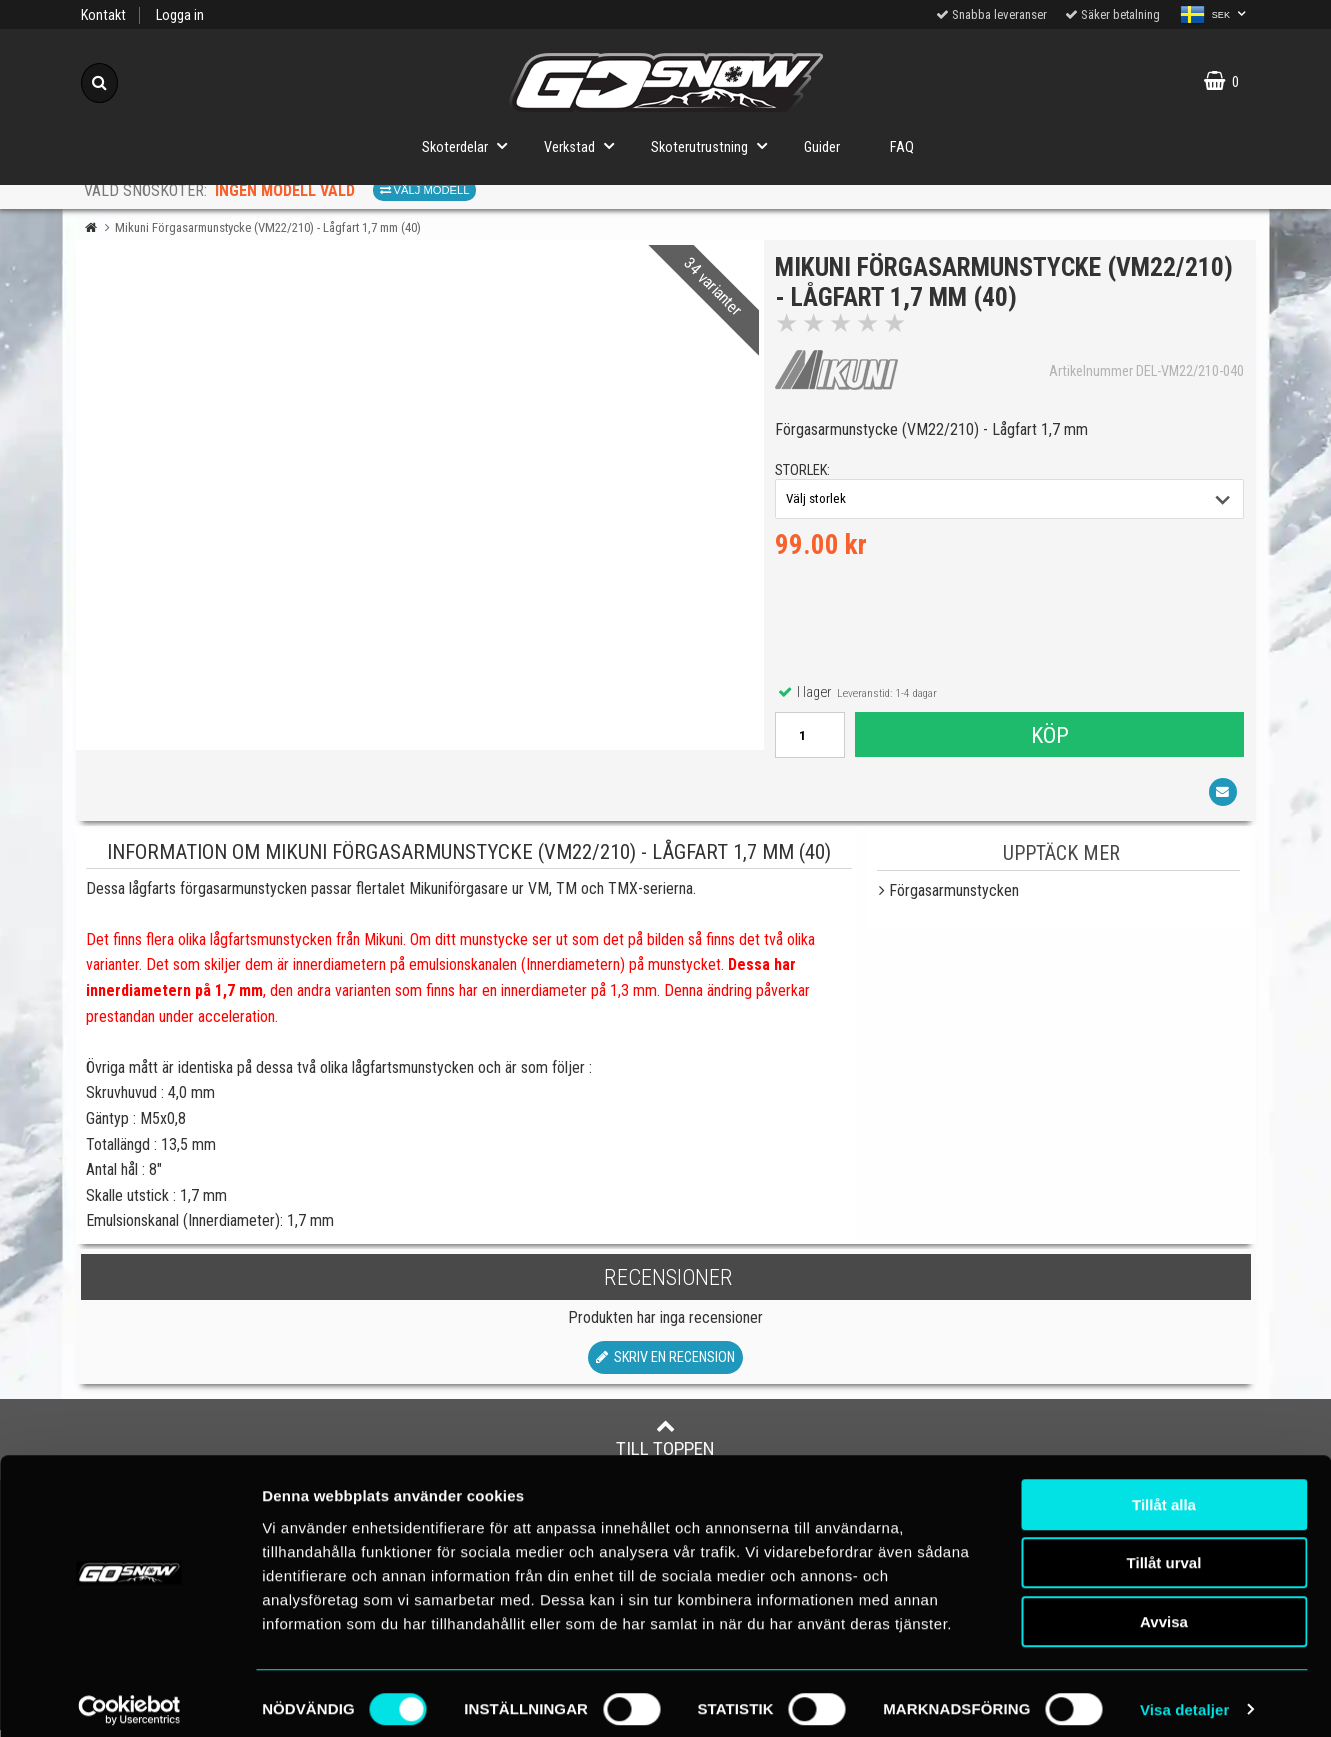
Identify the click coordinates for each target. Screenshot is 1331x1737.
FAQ (902, 147)
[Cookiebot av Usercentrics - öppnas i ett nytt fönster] (129, 1698)
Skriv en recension (665, 1364)
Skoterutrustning (715, 145)
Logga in (180, 15)
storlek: (806, 474)
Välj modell (425, 190)
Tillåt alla (1164, 1492)
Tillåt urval (1164, 1551)
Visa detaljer (1184, 1697)
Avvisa (1164, 1609)
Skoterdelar (470, 145)
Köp (1049, 738)
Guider (822, 147)
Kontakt (103, 15)
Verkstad (585, 145)
